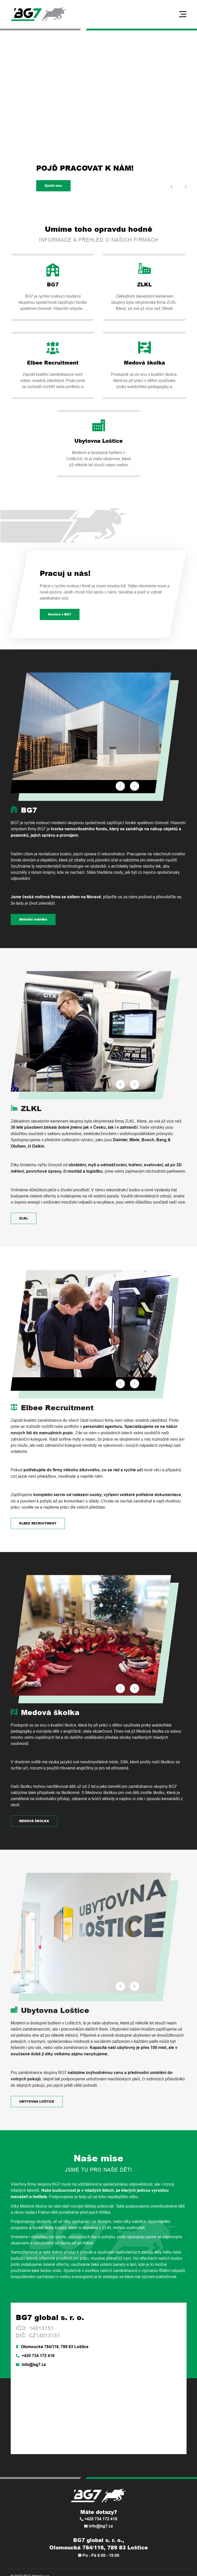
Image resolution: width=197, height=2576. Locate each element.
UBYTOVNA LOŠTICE (36, 2101)
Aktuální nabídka (33, 919)
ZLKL (23, 1218)
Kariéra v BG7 (59, 614)
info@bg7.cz (31, 2364)
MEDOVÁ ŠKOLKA (34, 1821)
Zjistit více (53, 185)
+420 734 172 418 (35, 2355)
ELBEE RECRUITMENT (38, 1523)
